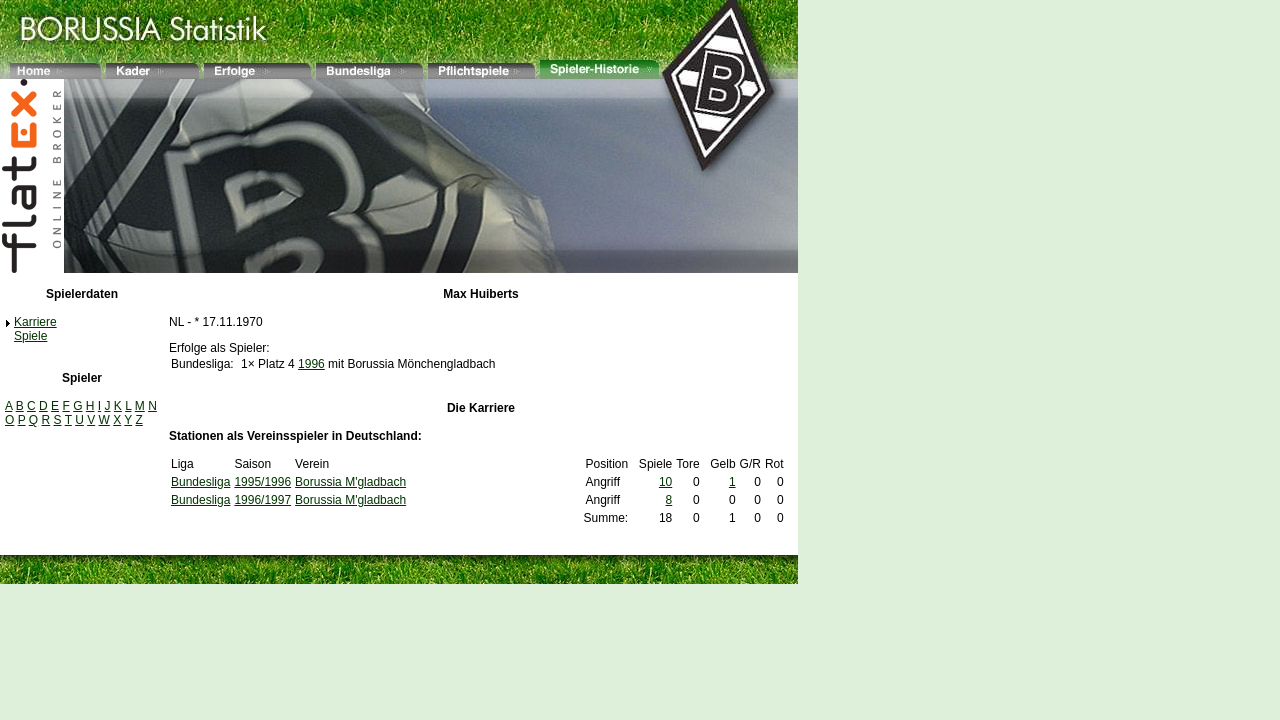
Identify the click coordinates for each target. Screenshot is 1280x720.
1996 (311, 364)
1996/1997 (262, 500)
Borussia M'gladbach (350, 482)
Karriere (35, 322)
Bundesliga (200, 482)
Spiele (30, 336)
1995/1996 (262, 482)
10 (665, 482)
